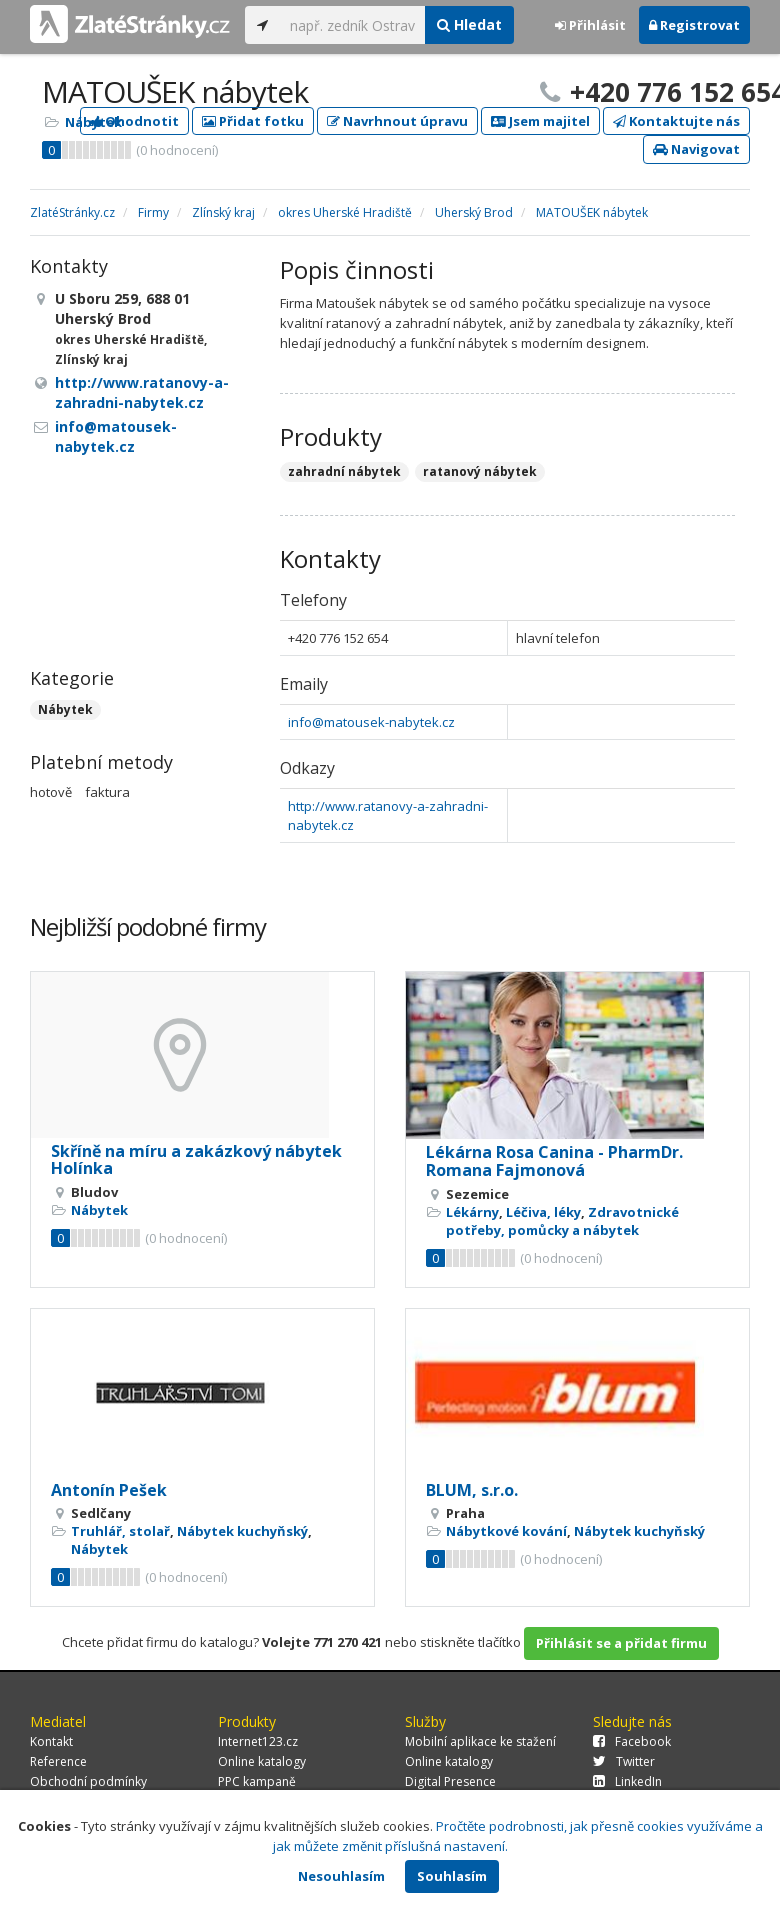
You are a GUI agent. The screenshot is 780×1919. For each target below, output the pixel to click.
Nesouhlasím (341, 1876)
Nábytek (93, 122)
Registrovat (694, 25)
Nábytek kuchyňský (242, 1531)
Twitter (624, 1761)
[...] (352, 25)
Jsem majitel (540, 121)
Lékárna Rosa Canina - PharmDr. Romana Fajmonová (554, 1161)
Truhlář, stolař (120, 1531)
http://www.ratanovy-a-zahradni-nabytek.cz (142, 392)
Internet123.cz (258, 1741)
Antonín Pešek (109, 1490)
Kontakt (51, 1741)
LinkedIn (627, 1781)
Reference (58, 1761)
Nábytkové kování (506, 1531)
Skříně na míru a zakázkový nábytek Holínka (196, 1160)
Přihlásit (590, 25)
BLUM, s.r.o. (472, 1490)
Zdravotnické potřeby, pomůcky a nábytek (562, 1221)
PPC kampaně (257, 1781)
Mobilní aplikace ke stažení (480, 1741)
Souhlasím (452, 1876)
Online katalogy (262, 1761)
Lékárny (472, 1212)
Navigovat (696, 149)
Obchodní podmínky (88, 1781)
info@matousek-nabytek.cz (371, 722)
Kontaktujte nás (676, 121)
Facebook (632, 1741)
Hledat (469, 24)
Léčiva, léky (543, 1212)
